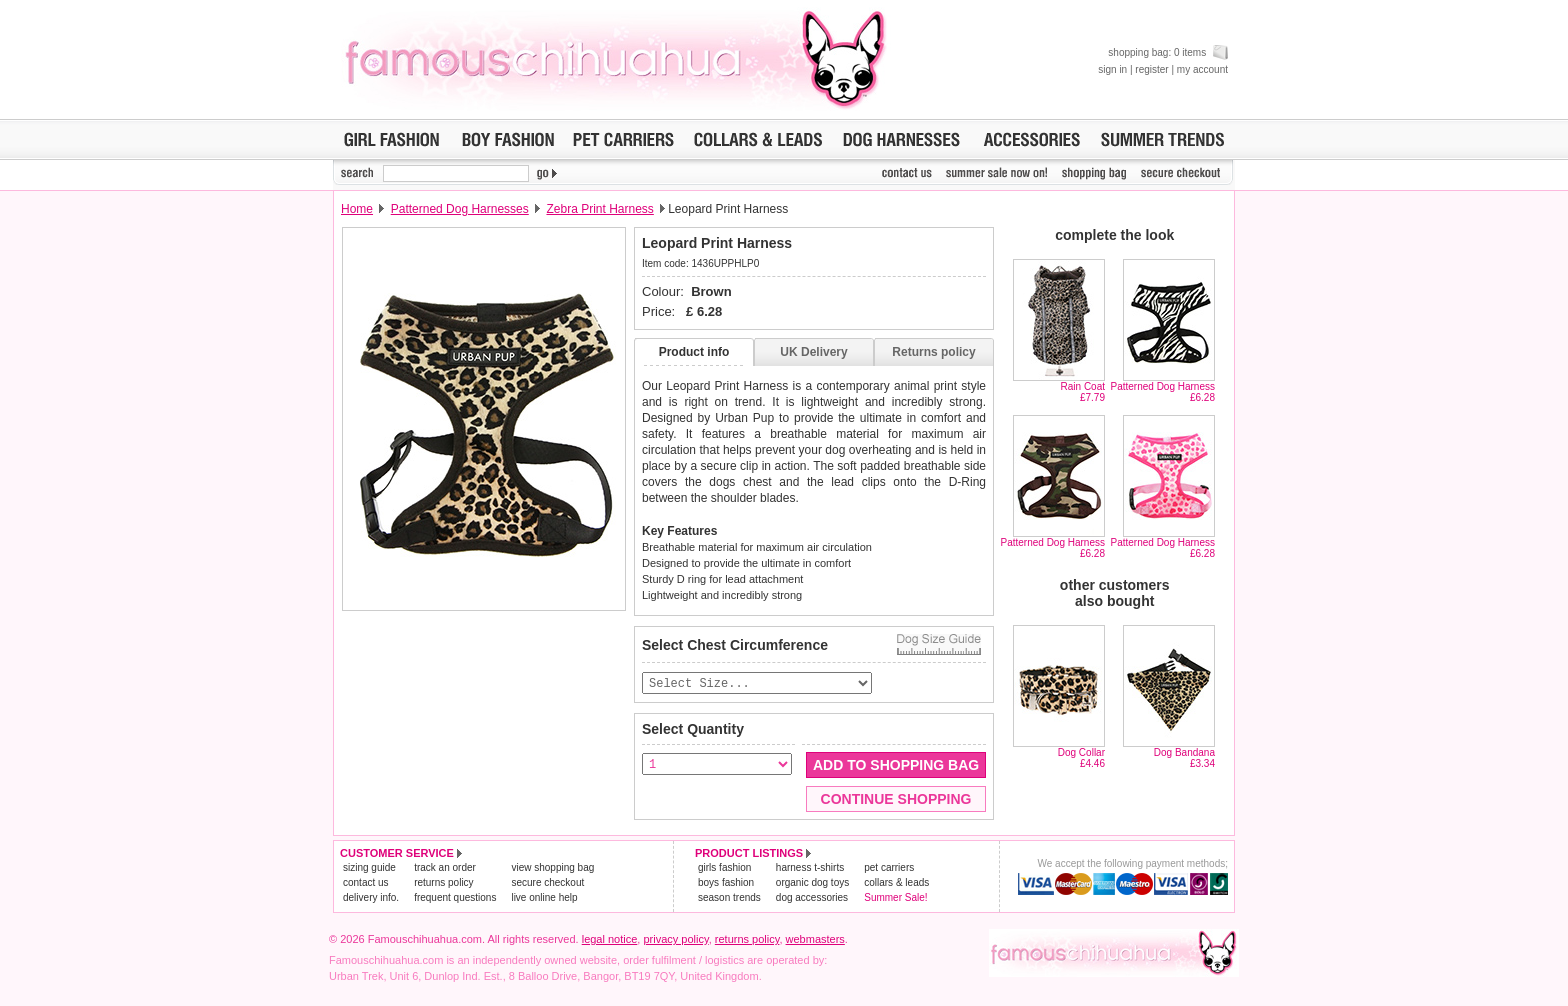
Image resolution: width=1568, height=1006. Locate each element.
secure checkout (547, 883)
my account (1202, 69)
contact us (366, 883)
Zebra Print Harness (599, 209)
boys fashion (726, 883)
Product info (694, 352)
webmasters (815, 940)
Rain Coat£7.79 (1083, 392)
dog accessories (812, 898)
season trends (729, 898)
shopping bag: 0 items (1168, 52)
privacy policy (675, 940)
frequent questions (455, 898)
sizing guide (369, 868)
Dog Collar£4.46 (1081, 758)
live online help (544, 898)
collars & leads (896, 883)
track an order (445, 868)
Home (357, 209)
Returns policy (933, 352)
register (1151, 69)
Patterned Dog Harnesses (460, 209)
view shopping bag (552, 868)
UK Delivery (813, 352)
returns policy (443, 883)
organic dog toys (812, 883)
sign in (1112, 69)
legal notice (610, 940)
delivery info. (371, 898)
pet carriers (889, 868)
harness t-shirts (810, 868)
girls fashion (724, 868)
